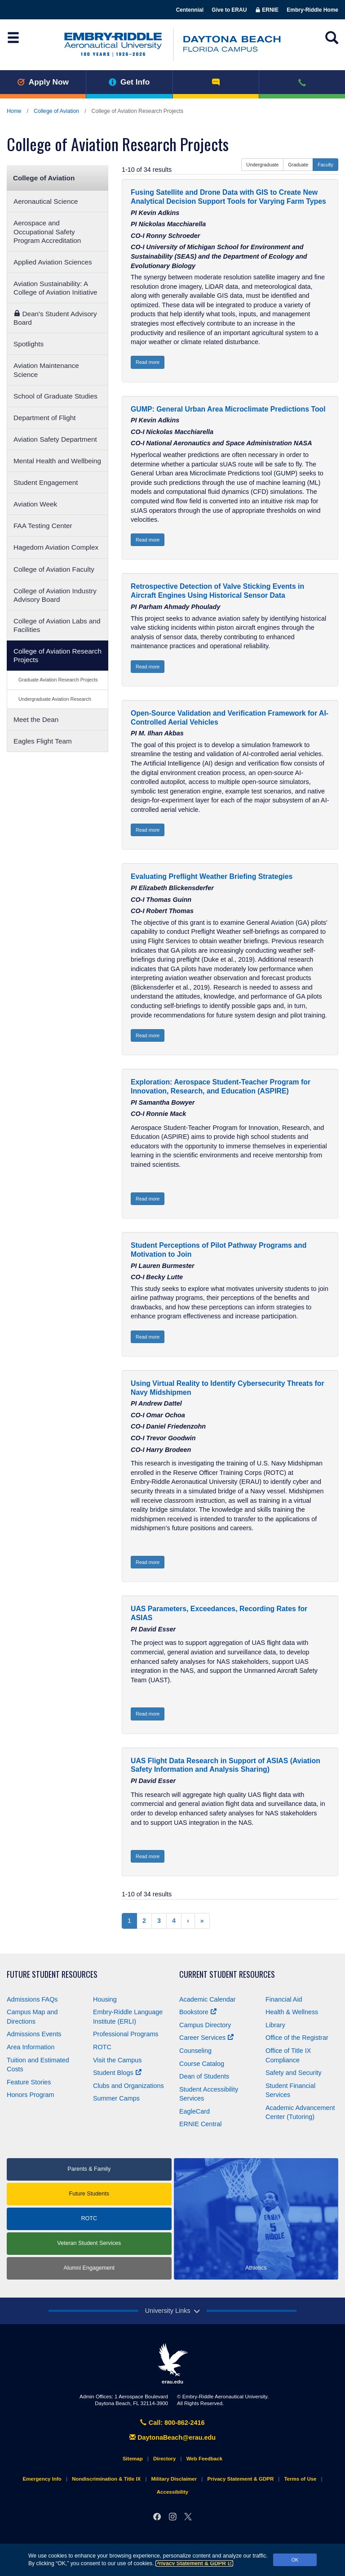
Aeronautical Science (45, 201)
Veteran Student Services (89, 2243)
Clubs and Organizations (128, 2085)
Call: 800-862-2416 (172, 2422)
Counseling (195, 2050)
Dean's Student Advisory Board (55, 318)
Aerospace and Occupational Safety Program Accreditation (47, 231)
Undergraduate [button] (262, 164)
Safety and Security (293, 2072)
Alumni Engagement (89, 2268)
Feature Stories (29, 2082)
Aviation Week (35, 504)
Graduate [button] (298, 164)
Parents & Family (89, 2169)
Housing (105, 1999)
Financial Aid (283, 1999)
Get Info (129, 81)
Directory (164, 2458)
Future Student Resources (52, 1974)
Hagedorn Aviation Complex (55, 547)
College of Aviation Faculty (53, 569)
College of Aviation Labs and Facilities (56, 625)
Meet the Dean (35, 719)
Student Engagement (45, 482)
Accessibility (172, 2492)
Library (275, 2025)
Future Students (89, 2194)
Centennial (189, 10)
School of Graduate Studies (55, 396)
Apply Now (43, 81)
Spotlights (28, 344)
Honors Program (30, 2094)
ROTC (102, 2047)
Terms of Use (300, 2479)
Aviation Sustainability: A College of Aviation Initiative (55, 288)
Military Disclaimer (174, 2479)
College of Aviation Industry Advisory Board (55, 595)
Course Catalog (201, 2063)
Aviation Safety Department (55, 439)
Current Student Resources (227, 1974)
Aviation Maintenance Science (46, 370)
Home (14, 111)
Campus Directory (205, 2025)
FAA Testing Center (42, 525)
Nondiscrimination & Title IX (106, 2479)
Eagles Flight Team (42, 741)
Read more (147, 362)
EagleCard (194, 2111)
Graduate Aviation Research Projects (58, 679)
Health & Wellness (291, 2012)
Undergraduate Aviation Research (54, 699)
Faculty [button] (325, 164)
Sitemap (133, 2458)
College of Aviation (56, 111)
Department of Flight (44, 417)
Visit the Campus (117, 2060)
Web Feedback (204, 2458)
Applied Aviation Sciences (52, 262)
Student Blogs (117, 2072)
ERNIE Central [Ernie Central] (200, 2124)
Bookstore (198, 2012)
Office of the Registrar (296, 2037)
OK (295, 2560)
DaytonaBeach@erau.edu (172, 2437)
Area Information (30, 2047)
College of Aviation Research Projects (57, 655)
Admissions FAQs (32, 1999)
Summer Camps (116, 2098)
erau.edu (172, 2363)
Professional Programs (126, 2034)
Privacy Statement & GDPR (194, 2563)
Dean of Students (204, 2076)
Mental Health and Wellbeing (57, 461)
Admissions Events (34, 2034)
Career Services (206, 2037)
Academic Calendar (207, 1999)
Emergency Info (41, 2479)
